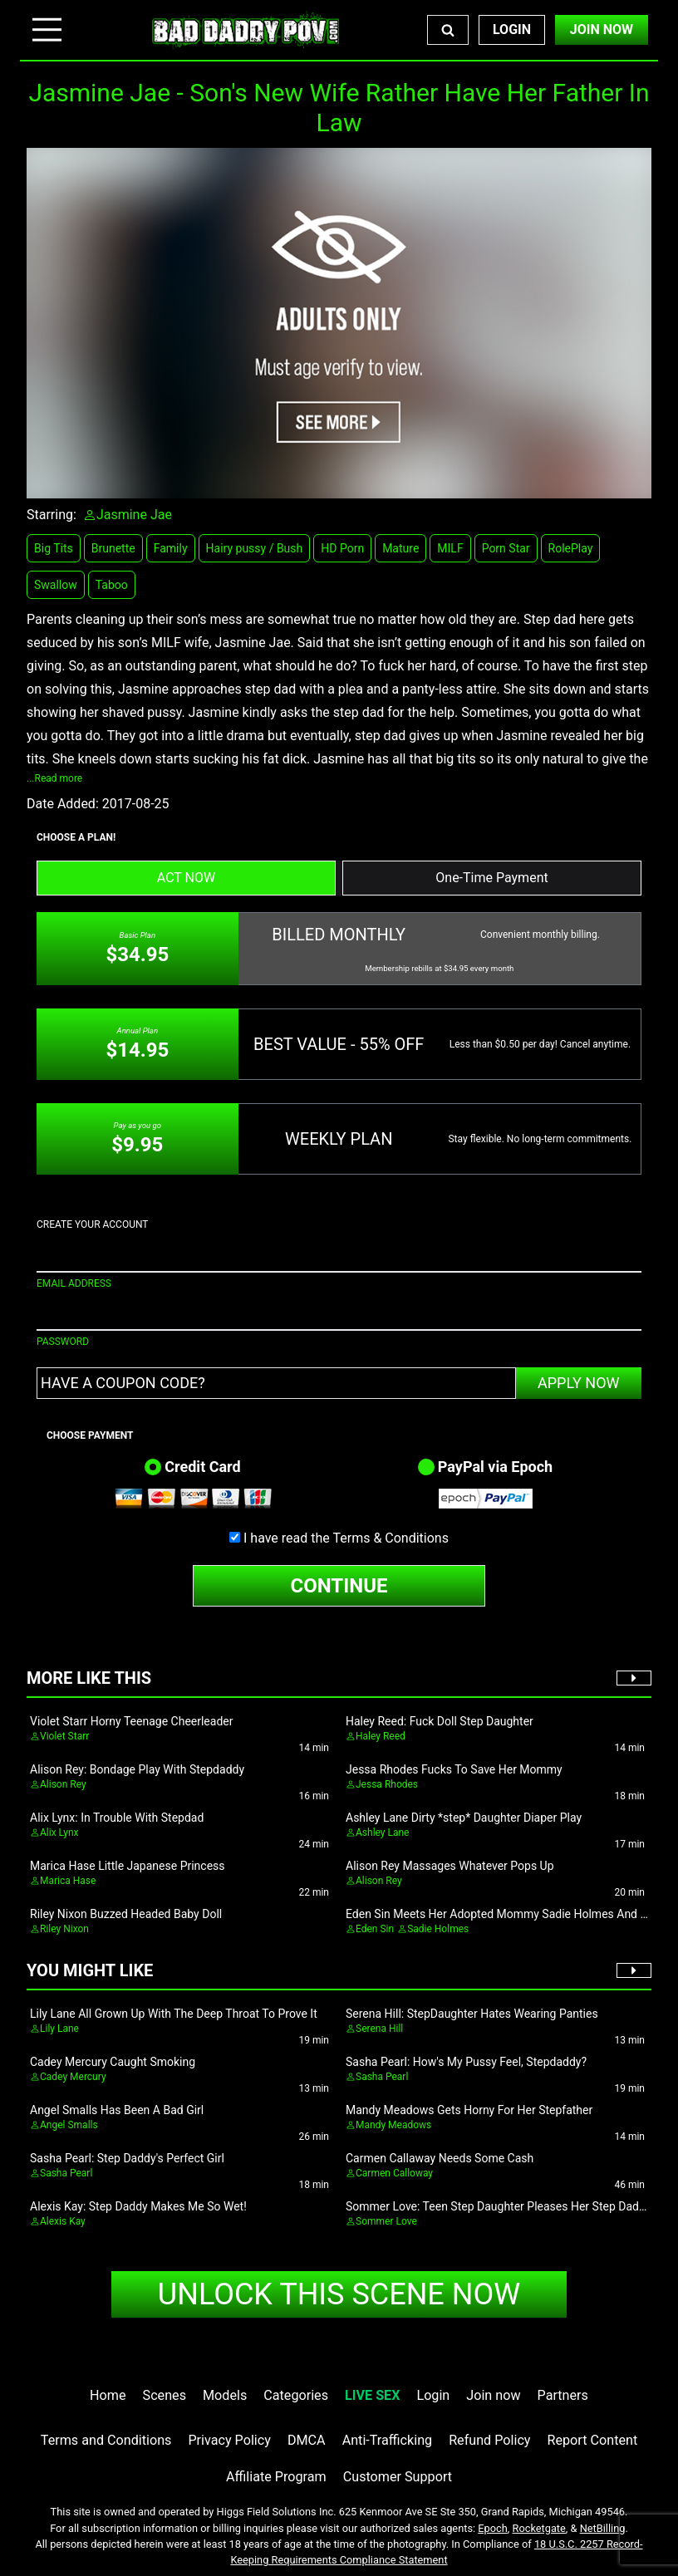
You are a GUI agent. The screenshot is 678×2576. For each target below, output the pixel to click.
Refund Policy (489, 2440)
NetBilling (603, 2528)
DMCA (306, 2440)
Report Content (593, 2440)
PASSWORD (63, 1341)
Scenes (164, 2395)
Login (512, 29)
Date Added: (63, 804)
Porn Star (506, 548)
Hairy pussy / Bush (254, 548)
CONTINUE (339, 1585)
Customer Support (397, 2477)
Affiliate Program (276, 2477)
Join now (493, 2395)
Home (107, 2395)
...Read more (54, 778)
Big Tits (53, 548)
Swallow (55, 584)
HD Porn (342, 548)
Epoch (493, 2528)
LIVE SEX (372, 2395)
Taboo (112, 584)
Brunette (113, 548)
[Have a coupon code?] (276, 1383)
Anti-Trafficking (387, 2440)
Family (171, 548)
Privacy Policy (229, 2440)
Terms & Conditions (390, 1538)
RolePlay (570, 548)
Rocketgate (539, 2528)
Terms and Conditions (106, 2440)
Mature (400, 548)
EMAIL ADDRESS (74, 1283)
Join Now (601, 29)
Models (225, 2395)
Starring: (51, 515)
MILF (450, 548)
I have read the (346, 1538)
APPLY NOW (579, 1382)
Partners (563, 2395)
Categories (295, 2395)
